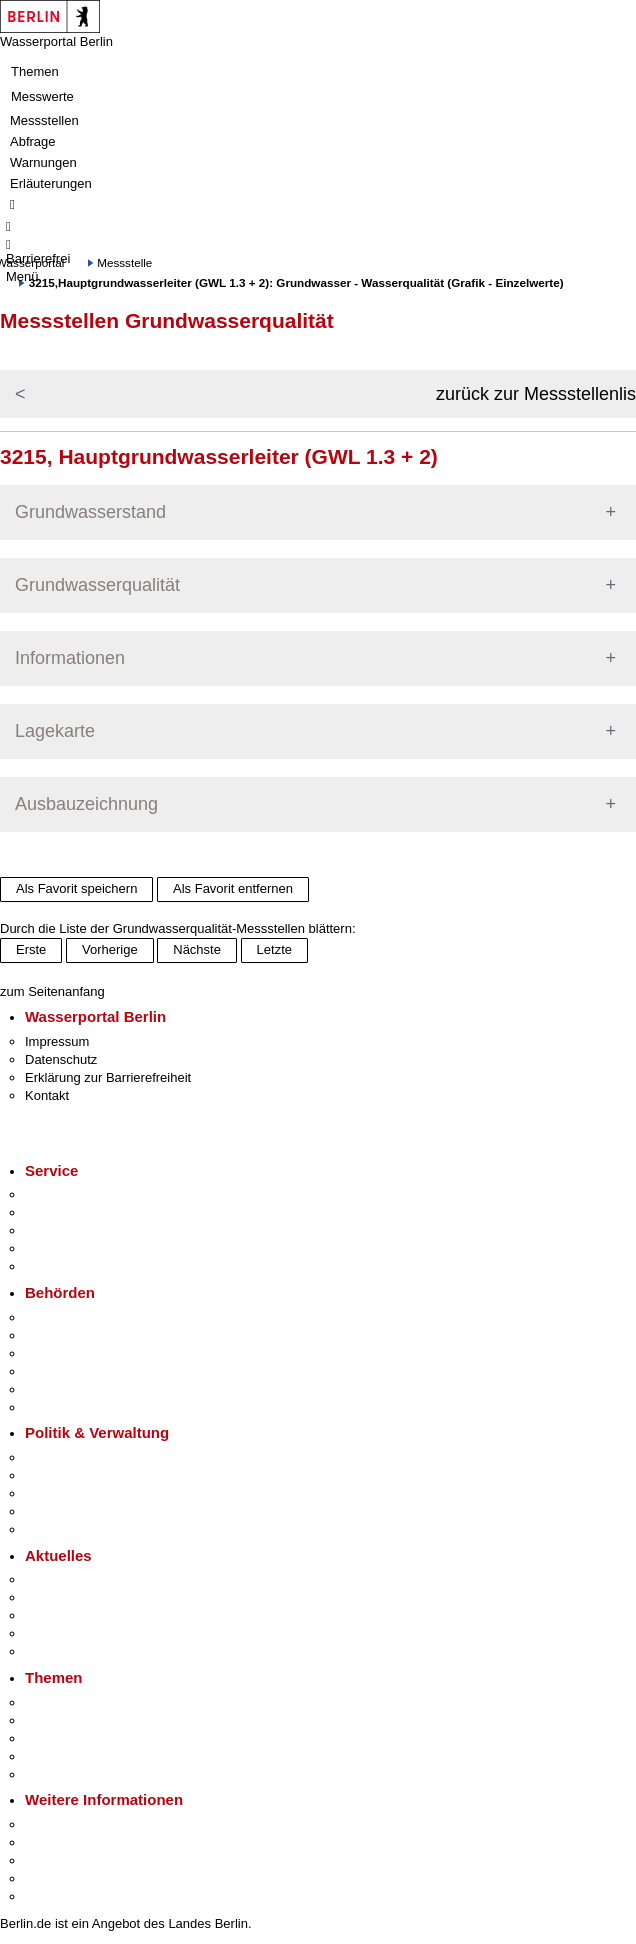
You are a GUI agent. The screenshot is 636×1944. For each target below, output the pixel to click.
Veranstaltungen (72, 1615)
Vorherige (110, 949)
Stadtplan (52, 1896)
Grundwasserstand (90, 512)
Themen (35, 71)
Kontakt (47, 1095)
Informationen (70, 658)
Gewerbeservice (72, 1266)
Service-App (60, 1194)
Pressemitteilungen (80, 1579)
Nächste (197, 949)
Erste (31, 949)
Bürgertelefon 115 (76, 1230)
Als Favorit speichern (76, 888)
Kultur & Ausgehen (79, 1824)
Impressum (57, 1041)
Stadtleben (56, 1878)
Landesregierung (74, 1457)
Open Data (56, 1511)
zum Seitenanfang (52, 991)
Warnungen (43, 162)
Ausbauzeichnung (86, 804)
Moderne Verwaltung (84, 1738)
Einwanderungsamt (80, 1407)
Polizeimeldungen (76, 1597)
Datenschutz (61, 1059)
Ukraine (47, 1633)
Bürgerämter (61, 1371)
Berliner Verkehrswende (94, 1720)
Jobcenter (53, 1389)
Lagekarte (55, 731)
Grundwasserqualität (97, 585)
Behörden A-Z (65, 1317)
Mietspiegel (58, 1756)
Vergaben (53, 1529)
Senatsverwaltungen (84, 1335)
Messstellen (44, 120)
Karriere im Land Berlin (91, 1475)
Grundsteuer (61, 1774)
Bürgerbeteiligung (76, 1493)
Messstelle (124, 262)
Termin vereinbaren (80, 1212)
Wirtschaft (54, 1860)
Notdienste (56, 1248)
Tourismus (54, 1842)
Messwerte (42, 96)
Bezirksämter (63, 1353)
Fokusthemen (64, 1702)
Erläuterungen (51, 183)
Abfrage (33, 141)
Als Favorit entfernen (233, 888)
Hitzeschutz (58, 1651)
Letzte (274, 949)
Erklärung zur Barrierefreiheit (108, 1077)
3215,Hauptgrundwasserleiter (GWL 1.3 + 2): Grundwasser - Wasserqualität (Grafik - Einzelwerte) (296, 282)
